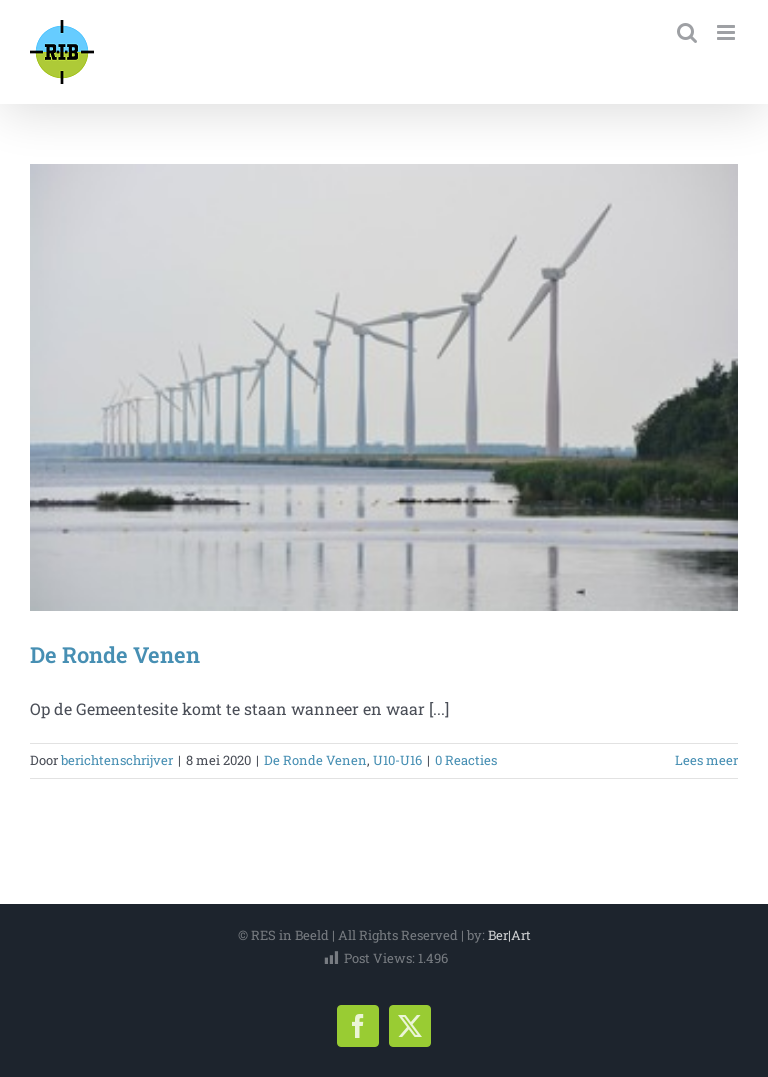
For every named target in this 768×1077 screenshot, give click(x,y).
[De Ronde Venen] (384, 387)
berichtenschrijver (117, 760)
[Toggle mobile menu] (727, 32)
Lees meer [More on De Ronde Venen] (706, 760)
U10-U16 (397, 760)
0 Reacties (466, 760)
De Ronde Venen (115, 654)
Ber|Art (509, 935)
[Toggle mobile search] (687, 32)
